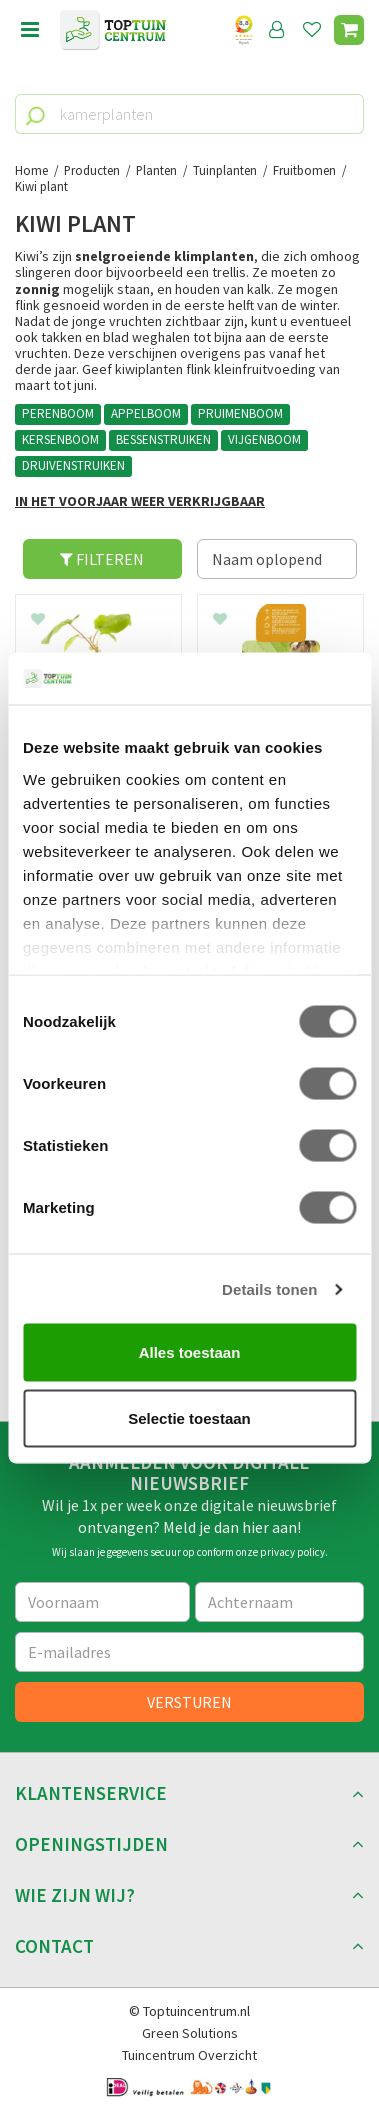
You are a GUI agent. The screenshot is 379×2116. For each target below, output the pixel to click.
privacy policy (292, 1552)
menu (30, 30)
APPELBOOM (146, 413)
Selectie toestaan (189, 1417)
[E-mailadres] (189, 1652)
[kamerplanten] (189, 114)
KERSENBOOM (60, 439)
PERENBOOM (58, 413)
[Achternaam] (280, 1602)
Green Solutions (190, 2033)
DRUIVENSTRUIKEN (73, 465)
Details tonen (269, 1288)
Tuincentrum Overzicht (189, 2055)
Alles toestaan (190, 1352)
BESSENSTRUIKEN (163, 439)
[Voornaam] (102, 1602)
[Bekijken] (349, 30)
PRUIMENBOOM (240, 413)
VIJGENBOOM (264, 439)
